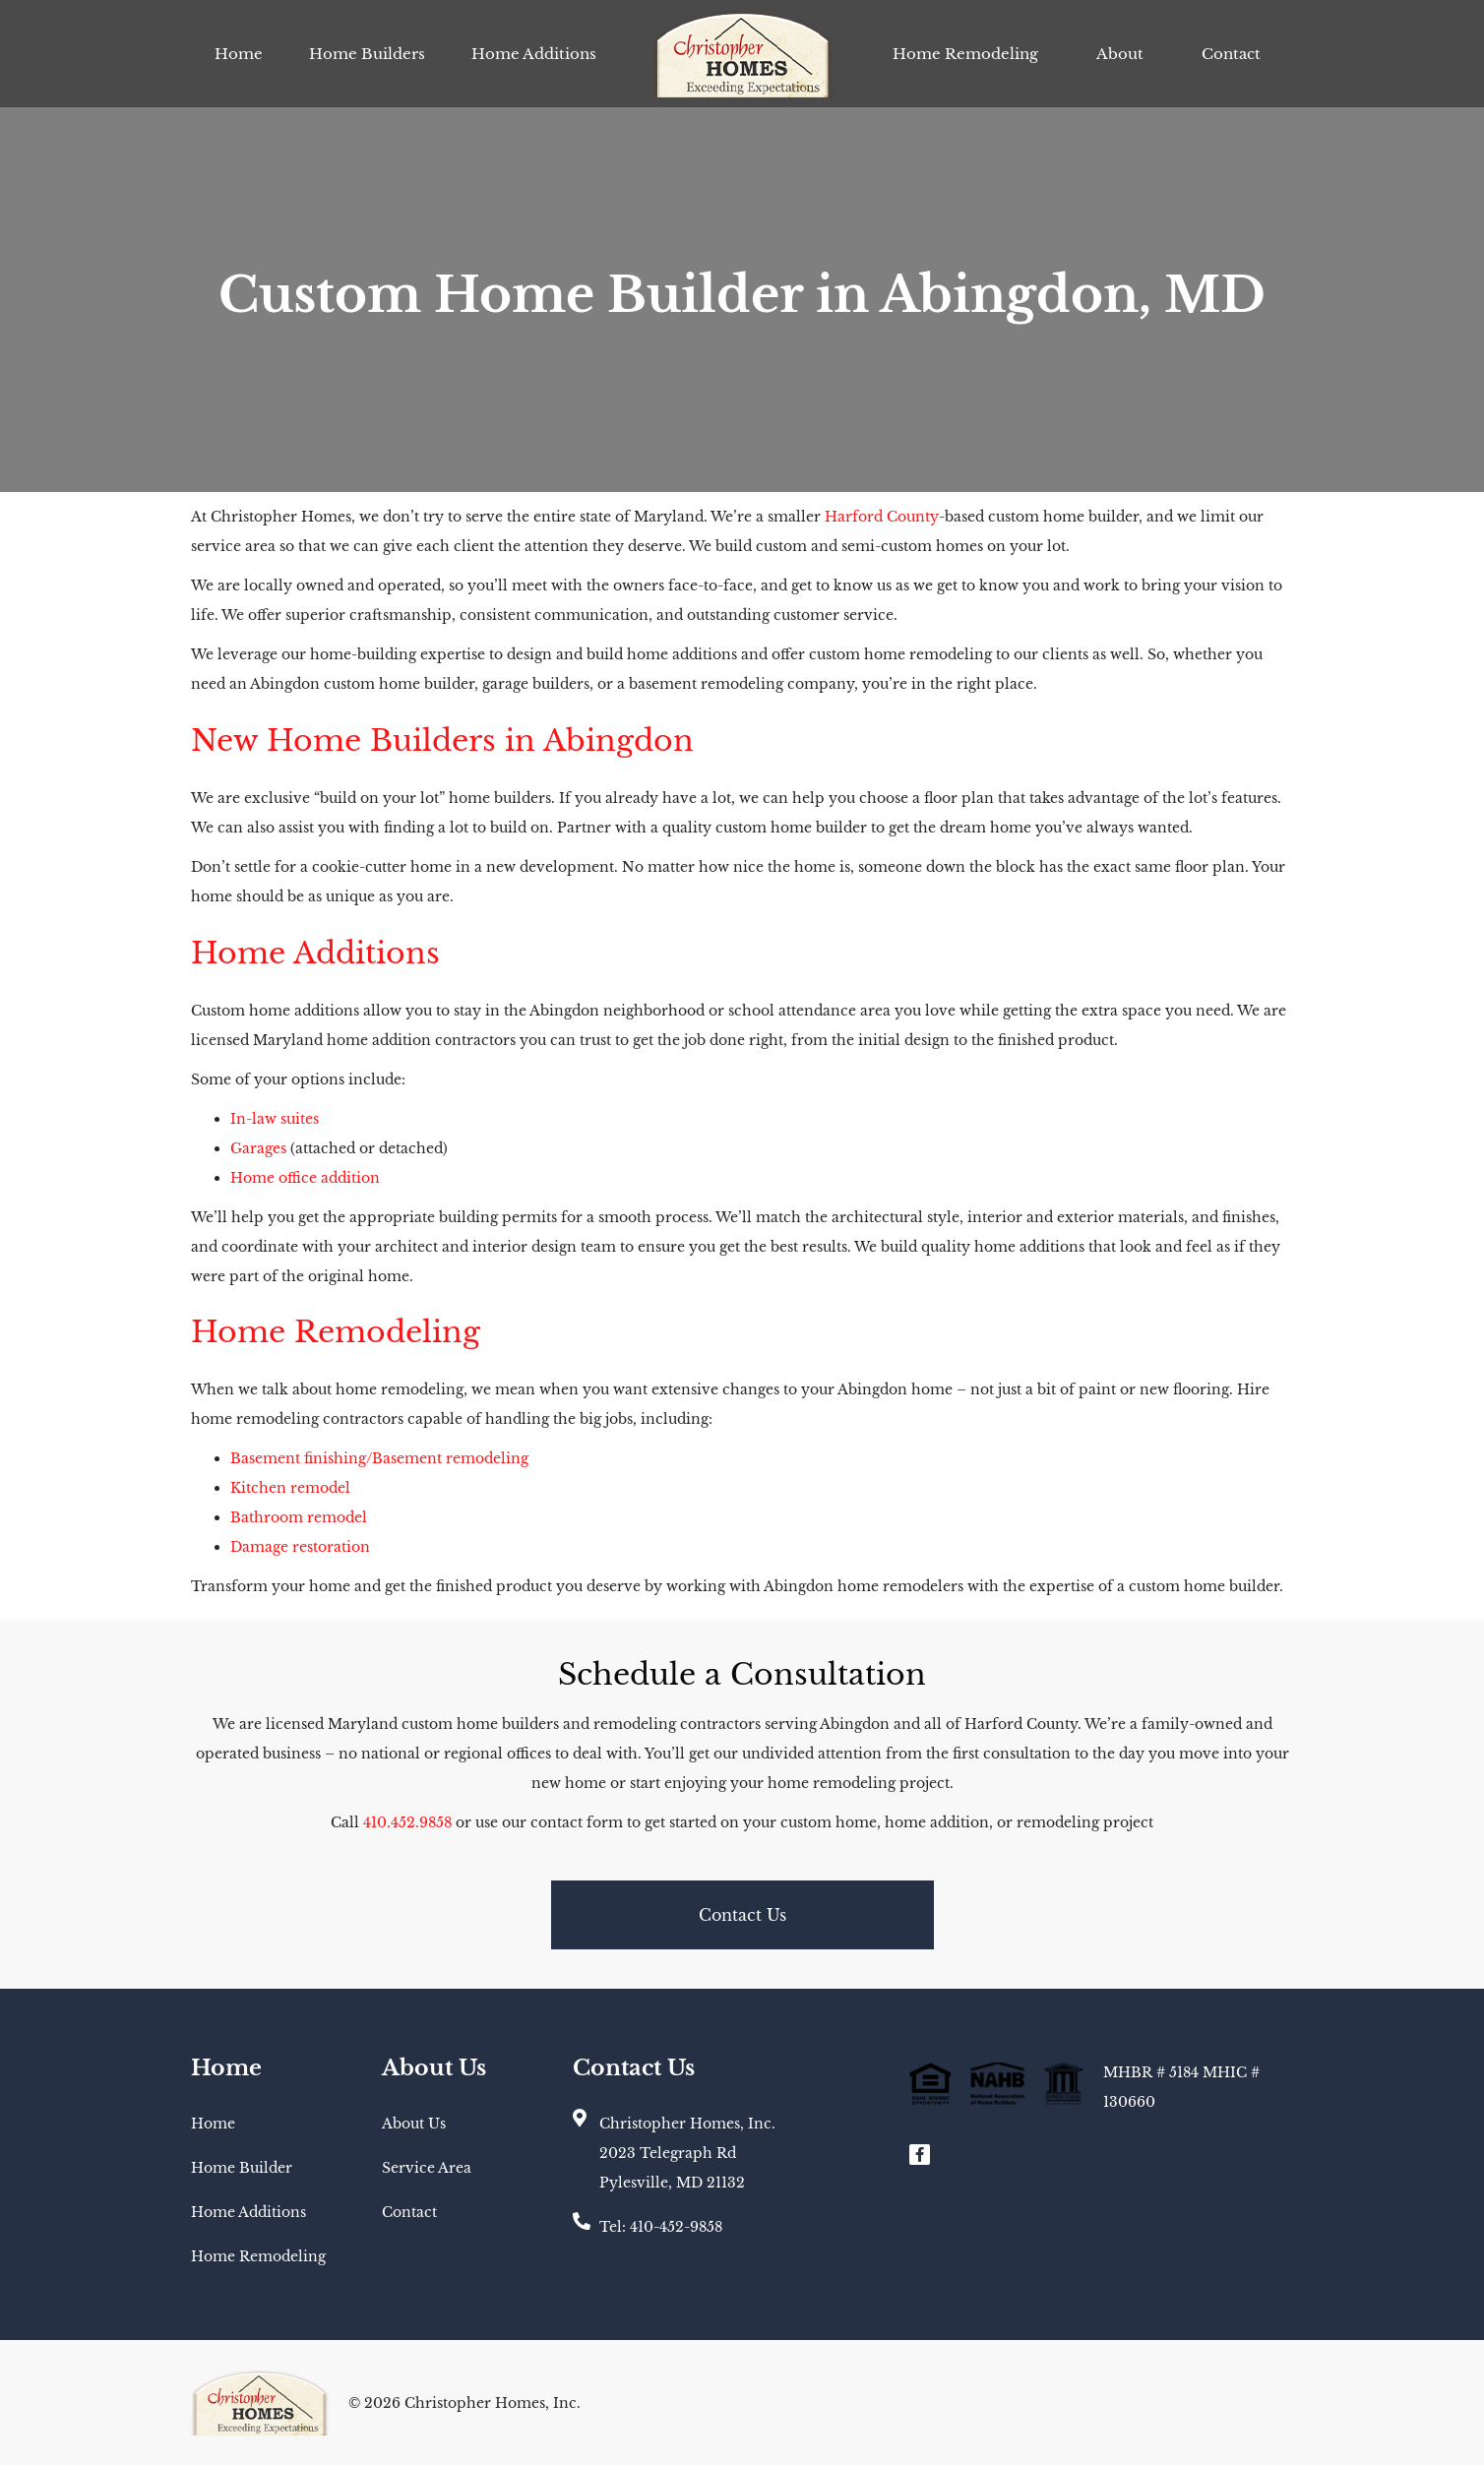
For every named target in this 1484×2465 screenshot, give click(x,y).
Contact (1231, 53)
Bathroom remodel (298, 1517)
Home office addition (305, 1178)
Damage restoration (300, 1547)
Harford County (882, 516)
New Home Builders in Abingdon (442, 740)
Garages (258, 1148)
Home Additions (533, 53)
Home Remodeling (965, 53)
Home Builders (367, 53)
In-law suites (274, 1119)
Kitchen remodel (290, 1488)
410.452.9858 (407, 1822)
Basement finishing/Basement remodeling (379, 1458)
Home (239, 53)
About (1120, 53)
